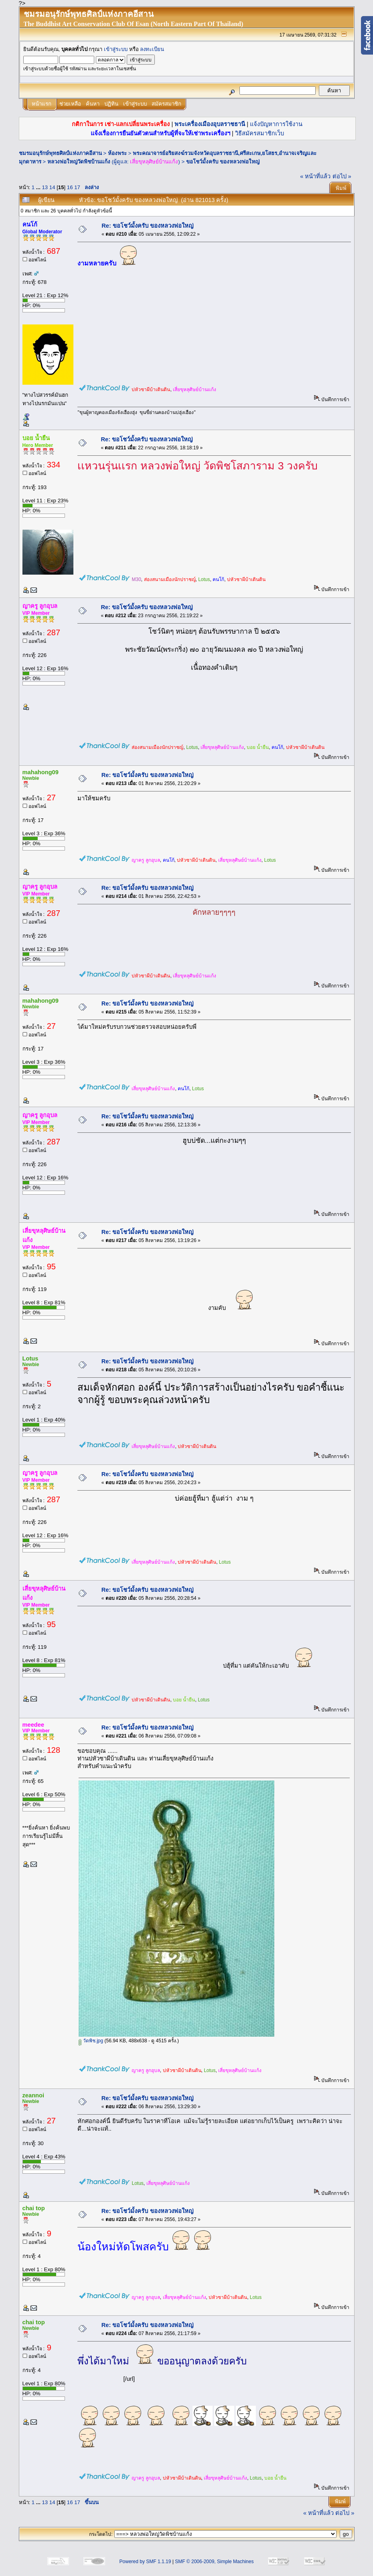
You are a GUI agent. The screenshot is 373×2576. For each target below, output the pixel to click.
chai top (33, 2208)
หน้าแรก (41, 104)
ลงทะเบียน (152, 49)
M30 (136, 579)
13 (45, 187)
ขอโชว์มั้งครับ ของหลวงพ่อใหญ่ (222, 162)
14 (52, 187)
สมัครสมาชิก (166, 104)
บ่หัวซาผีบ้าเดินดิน (151, 389)
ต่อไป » (341, 176)
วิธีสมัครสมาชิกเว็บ (259, 133)
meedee (33, 1724)
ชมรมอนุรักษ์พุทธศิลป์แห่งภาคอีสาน (60, 153)
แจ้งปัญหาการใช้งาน (276, 124)
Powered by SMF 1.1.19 (145, 2561)
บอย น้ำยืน (36, 438)
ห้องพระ (117, 153)
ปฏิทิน (111, 104)
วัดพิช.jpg (91, 2041)
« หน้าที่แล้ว (315, 176)
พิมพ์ (341, 188)
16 (70, 187)
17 (77, 187)
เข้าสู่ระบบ (116, 49)
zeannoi (33, 2095)
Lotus (204, 579)
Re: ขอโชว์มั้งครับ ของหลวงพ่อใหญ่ (147, 225)
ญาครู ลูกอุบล (39, 606)
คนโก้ (29, 224)
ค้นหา (92, 104)
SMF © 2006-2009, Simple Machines (214, 2561)
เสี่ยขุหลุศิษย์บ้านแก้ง (154, 162)
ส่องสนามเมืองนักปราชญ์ (170, 579)
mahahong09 (40, 772)
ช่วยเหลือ (70, 104)
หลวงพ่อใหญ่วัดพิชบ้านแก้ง (78, 162)
